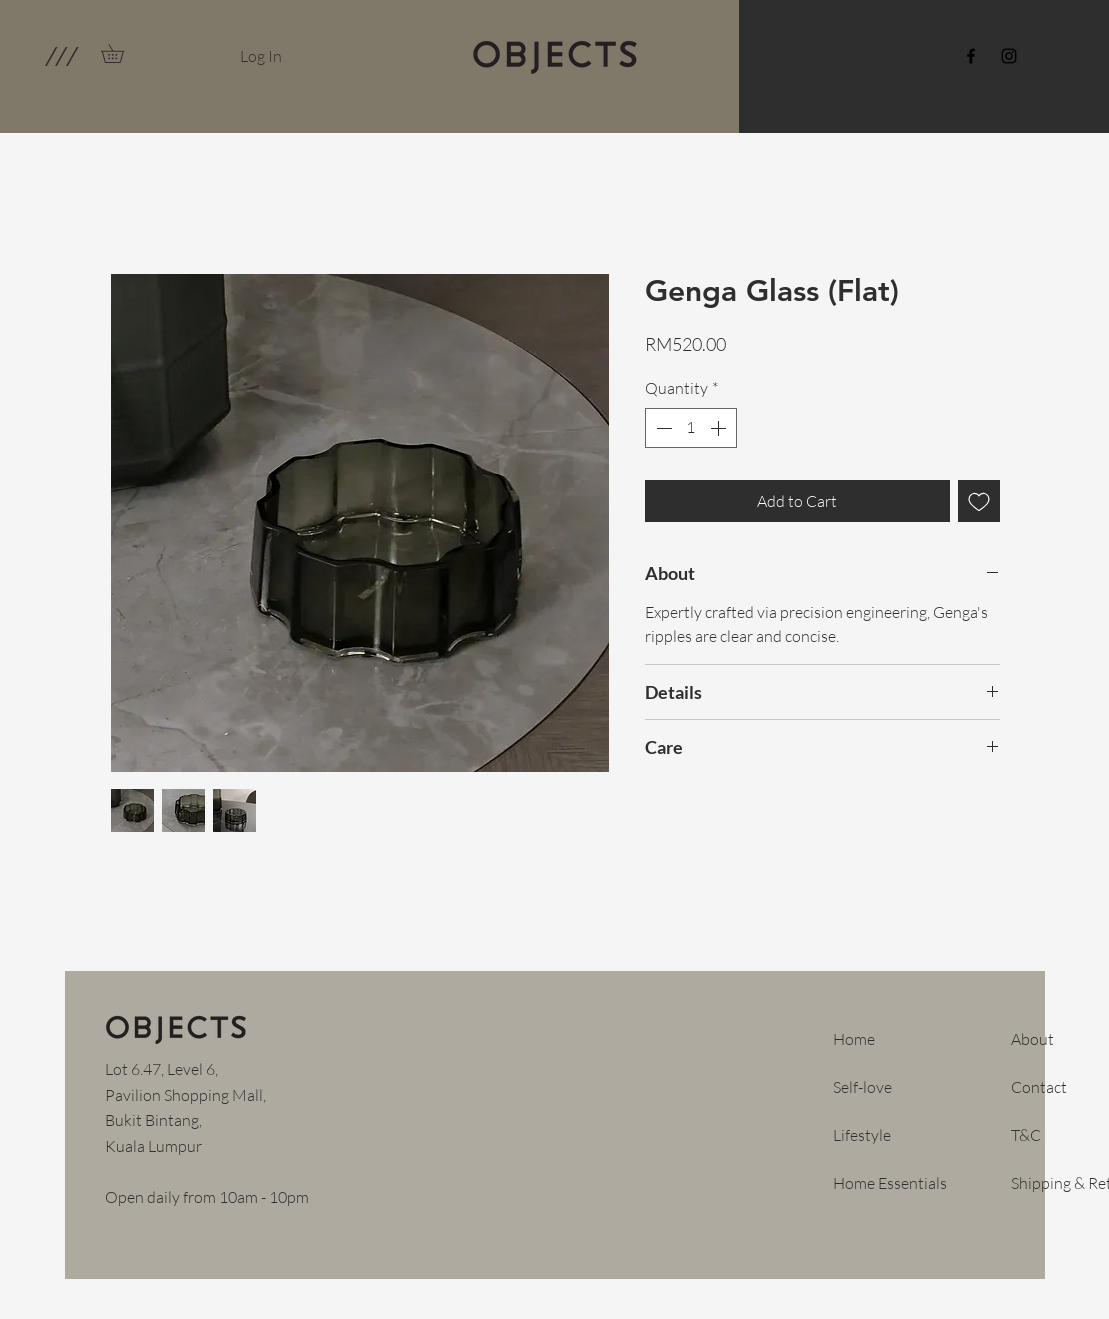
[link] (121, 53)
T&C (1026, 1135)
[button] (60, 56)
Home (854, 1039)
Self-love (862, 1087)
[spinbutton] (691, 428)
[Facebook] (971, 56)
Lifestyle (862, 1135)
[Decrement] (662, 428)
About (1032, 1039)
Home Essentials (890, 1183)
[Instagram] (1009, 56)
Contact (1039, 1087)
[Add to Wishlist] (979, 501)
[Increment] (720, 428)
